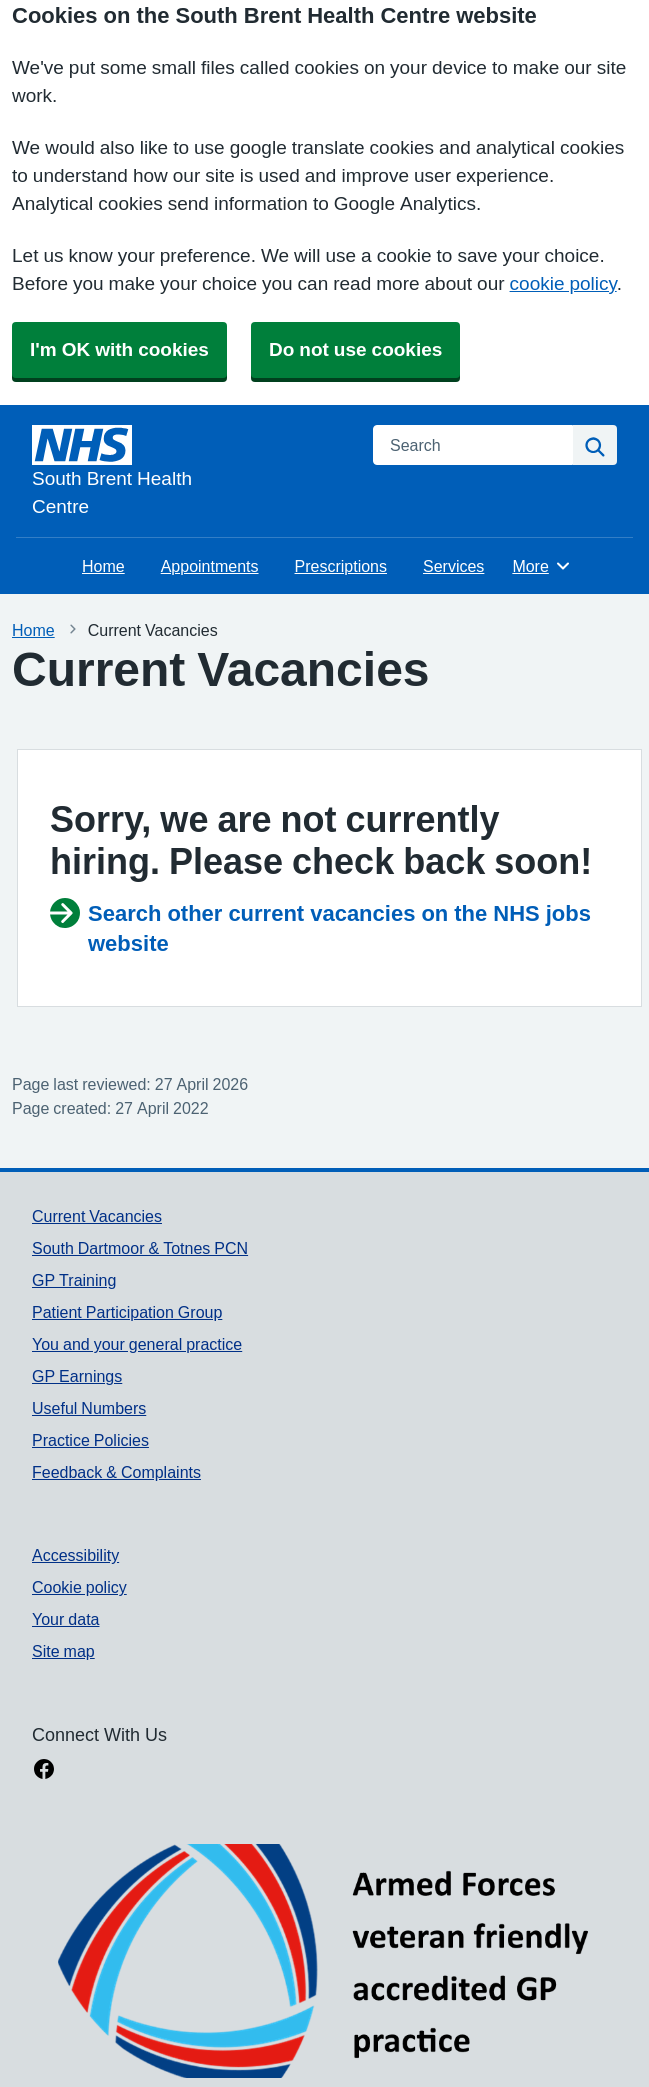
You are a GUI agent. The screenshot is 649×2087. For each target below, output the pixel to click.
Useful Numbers (89, 1408)
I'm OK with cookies (119, 349)
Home (103, 566)
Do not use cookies (355, 349)
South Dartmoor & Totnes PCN (140, 1248)
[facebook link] (44, 1771)
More (541, 566)
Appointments (210, 566)
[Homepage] (190, 473)
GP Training (74, 1280)
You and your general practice (137, 1344)
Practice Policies (90, 1440)
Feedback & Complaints (116, 1472)
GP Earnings (77, 1376)
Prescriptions (341, 566)
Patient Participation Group (127, 1312)
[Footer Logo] (324, 1961)
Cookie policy (79, 1587)
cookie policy (563, 283)
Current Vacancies (97, 1216)
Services (453, 566)
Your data (65, 1619)
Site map (63, 1651)
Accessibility (75, 1555)
